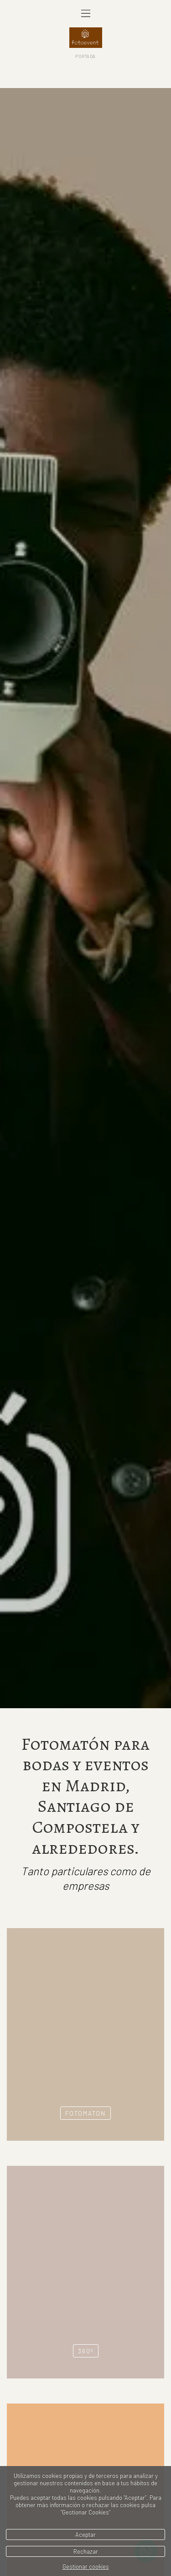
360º (85, 2223)
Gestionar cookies (85, 2566)
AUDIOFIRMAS (85, 2461)
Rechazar (85, 2551)
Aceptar (85, 2534)
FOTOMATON (85, 1985)
